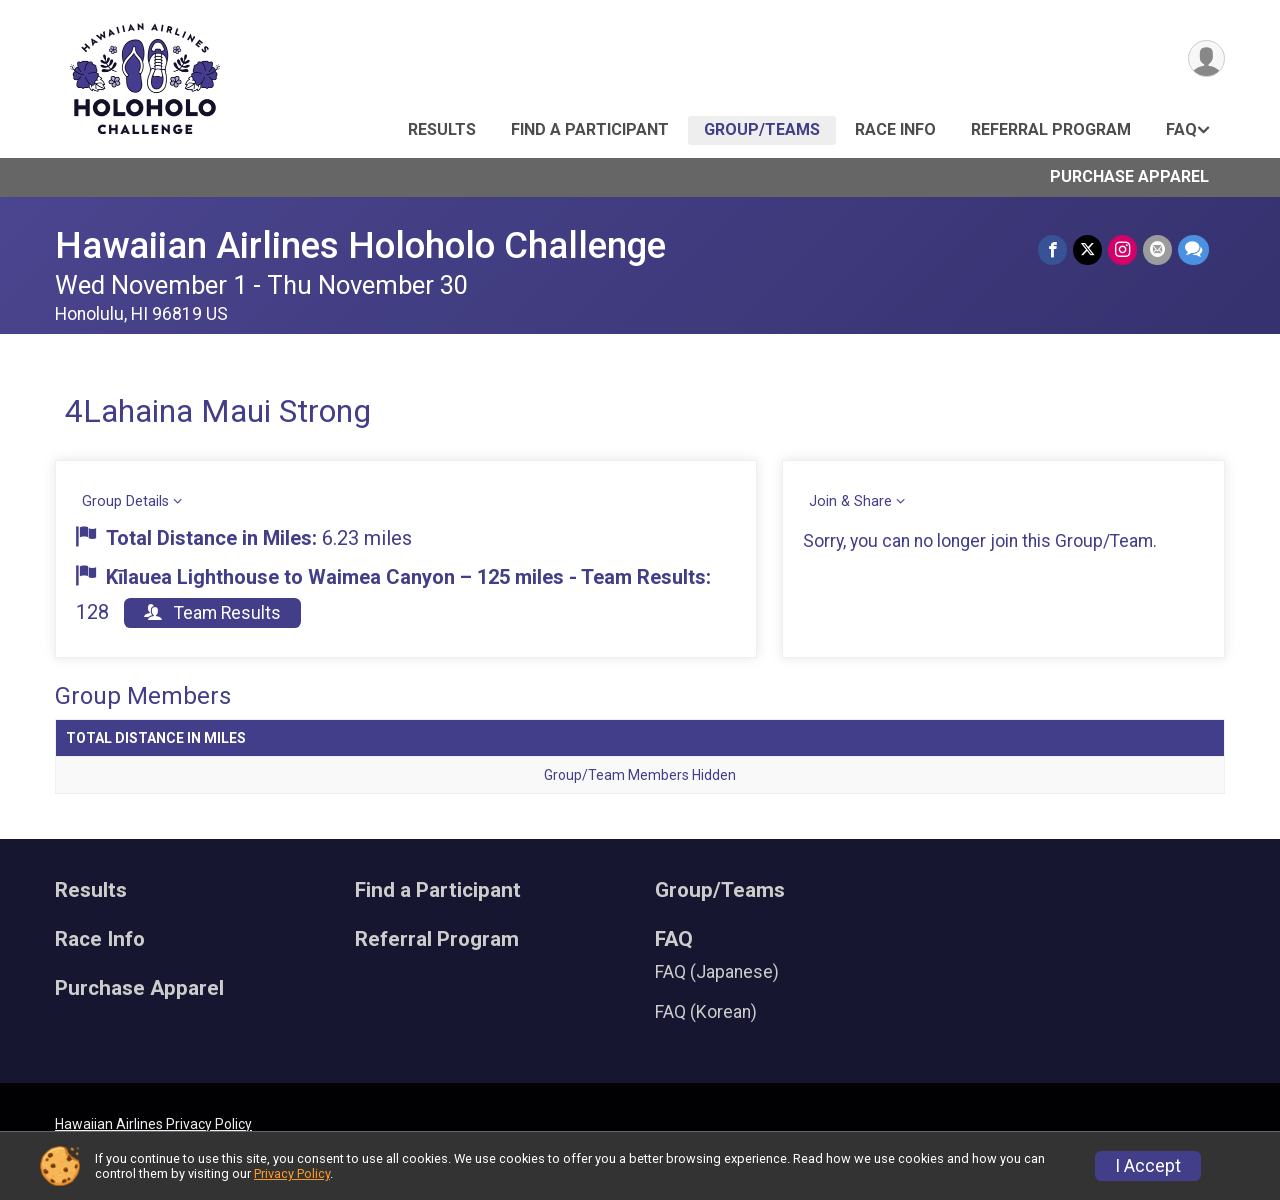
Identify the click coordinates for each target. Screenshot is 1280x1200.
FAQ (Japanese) (717, 972)
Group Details (125, 501)
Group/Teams (762, 129)
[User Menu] (1206, 58)
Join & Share (850, 501)
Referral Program (1051, 129)
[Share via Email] (1157, 249)
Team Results (212, 613)
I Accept (1148, 1166)
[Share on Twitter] (1087, 249)
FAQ (1181, 129)
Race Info (895, 129)
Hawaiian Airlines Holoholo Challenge (360, 245)
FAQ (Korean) (706, 1012)
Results (442, 129)
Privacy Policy (292, 1173)
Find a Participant (590, 129)
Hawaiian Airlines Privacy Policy (153, 1124)
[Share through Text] (1193, 249)
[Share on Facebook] (1052, 249)
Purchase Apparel (1129, 176)
